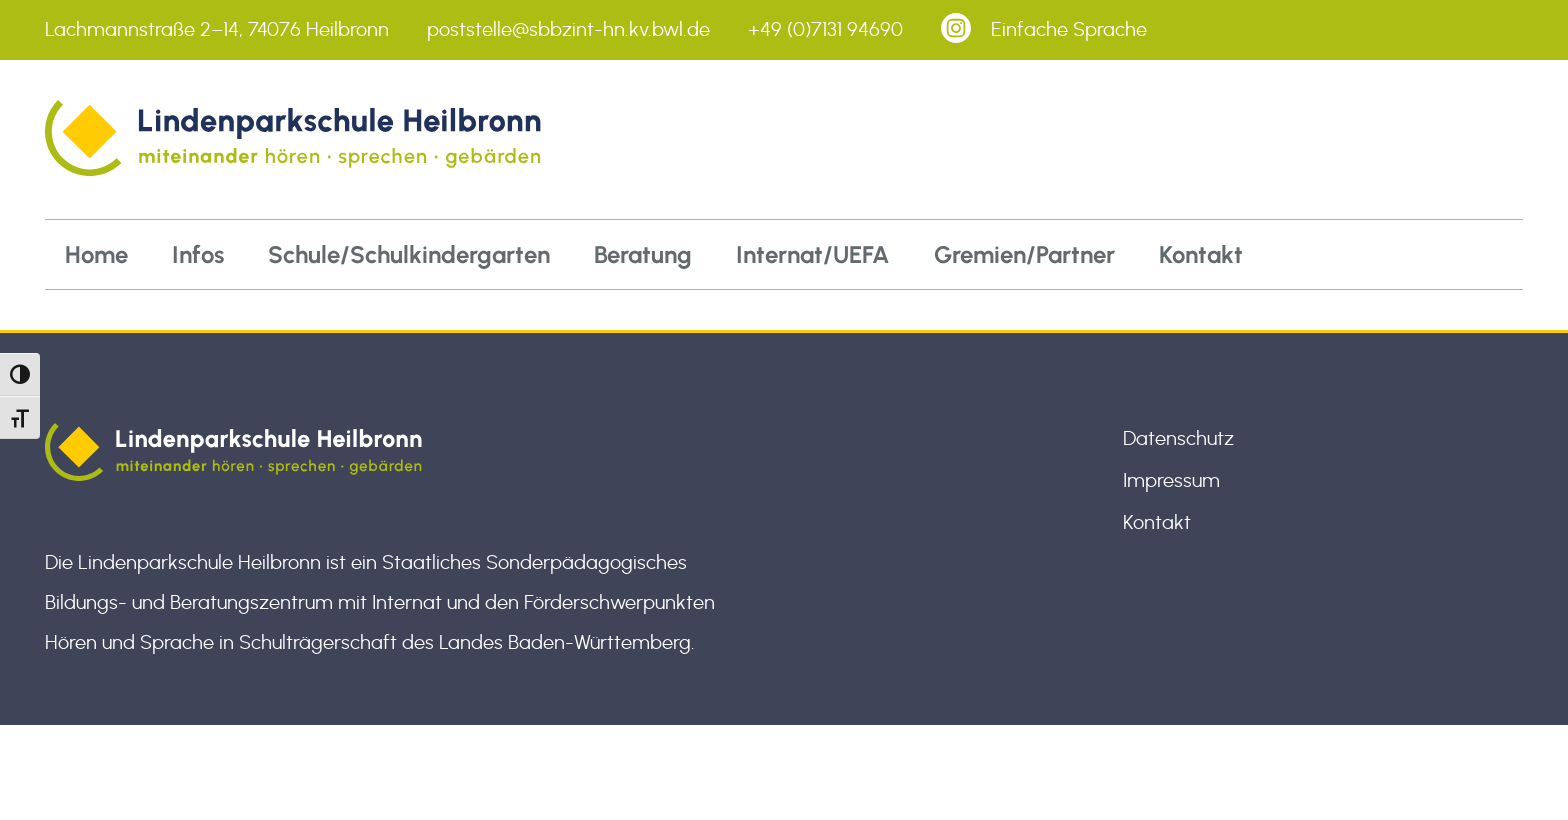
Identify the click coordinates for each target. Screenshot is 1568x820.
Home (96, 254)
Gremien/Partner (1024, 254)
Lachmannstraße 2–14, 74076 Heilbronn (217, 30)
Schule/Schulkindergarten (409, 254)
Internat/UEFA (813, 254)
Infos (198, 254)
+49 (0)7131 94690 (825, 30)
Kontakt (1201, 254)
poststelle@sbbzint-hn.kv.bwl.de (568, 30)
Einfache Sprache (1069, 30)
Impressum (1171, 481)
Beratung (643, 254)
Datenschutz (1178, 439)
